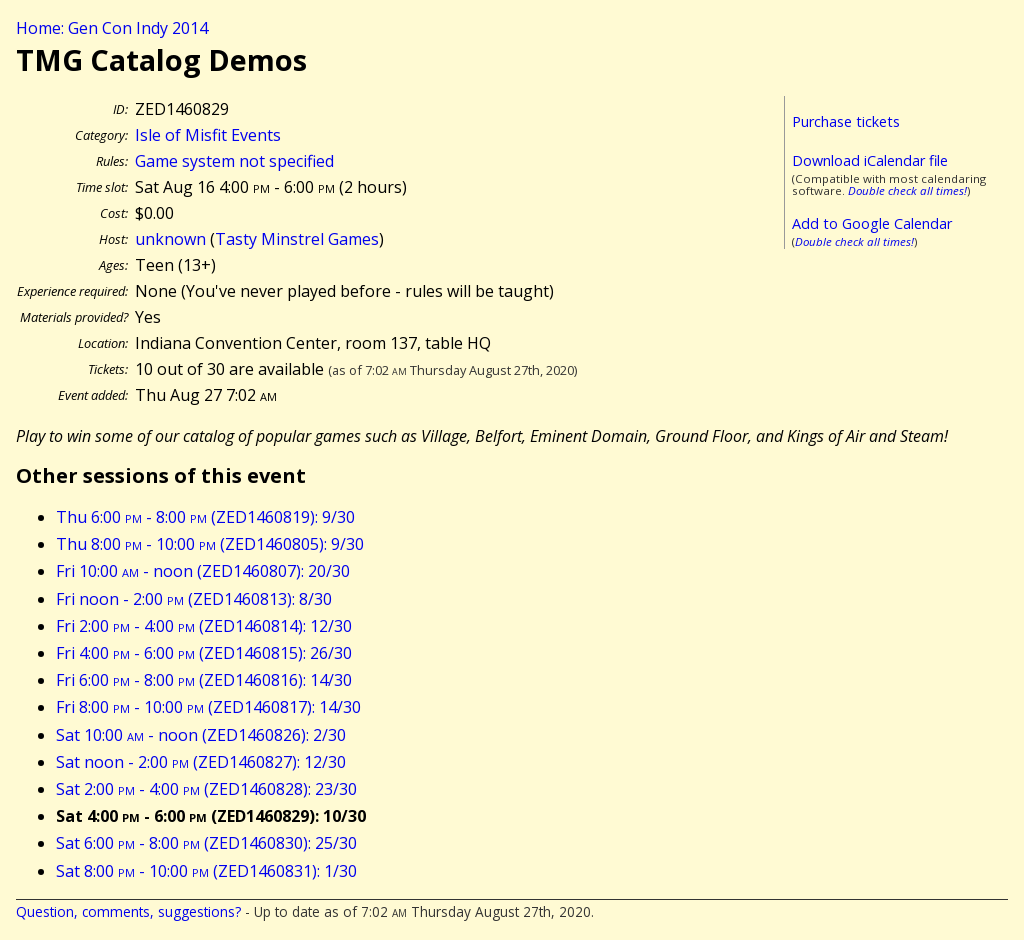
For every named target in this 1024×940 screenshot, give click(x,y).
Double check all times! (907, 190)
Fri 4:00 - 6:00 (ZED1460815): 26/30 (204, 653)
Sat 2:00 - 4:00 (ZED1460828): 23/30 (206, 789)
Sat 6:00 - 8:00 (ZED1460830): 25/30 (206, 843)
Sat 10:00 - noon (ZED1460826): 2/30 (201, 735)
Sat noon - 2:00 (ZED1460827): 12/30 (201, 762)
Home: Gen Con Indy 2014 (112, 28)
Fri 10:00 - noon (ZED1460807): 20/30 (203, 571)
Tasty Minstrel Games (297, 239)
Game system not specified (234, 161)
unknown (170, 239)
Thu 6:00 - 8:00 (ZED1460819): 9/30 (205, 517)
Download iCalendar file (870, 160)
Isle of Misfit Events (208, 135)
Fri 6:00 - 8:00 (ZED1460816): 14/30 (204, 680)
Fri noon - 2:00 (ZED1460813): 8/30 (194, 599)
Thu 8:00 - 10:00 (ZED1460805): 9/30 (210, 544)
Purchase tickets (846, 121)
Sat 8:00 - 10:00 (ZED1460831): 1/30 (206, 871)
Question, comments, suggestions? (128, 911)
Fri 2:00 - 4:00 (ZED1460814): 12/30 (204, 626)
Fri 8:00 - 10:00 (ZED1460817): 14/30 (208, 707)
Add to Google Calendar (872, 223)
